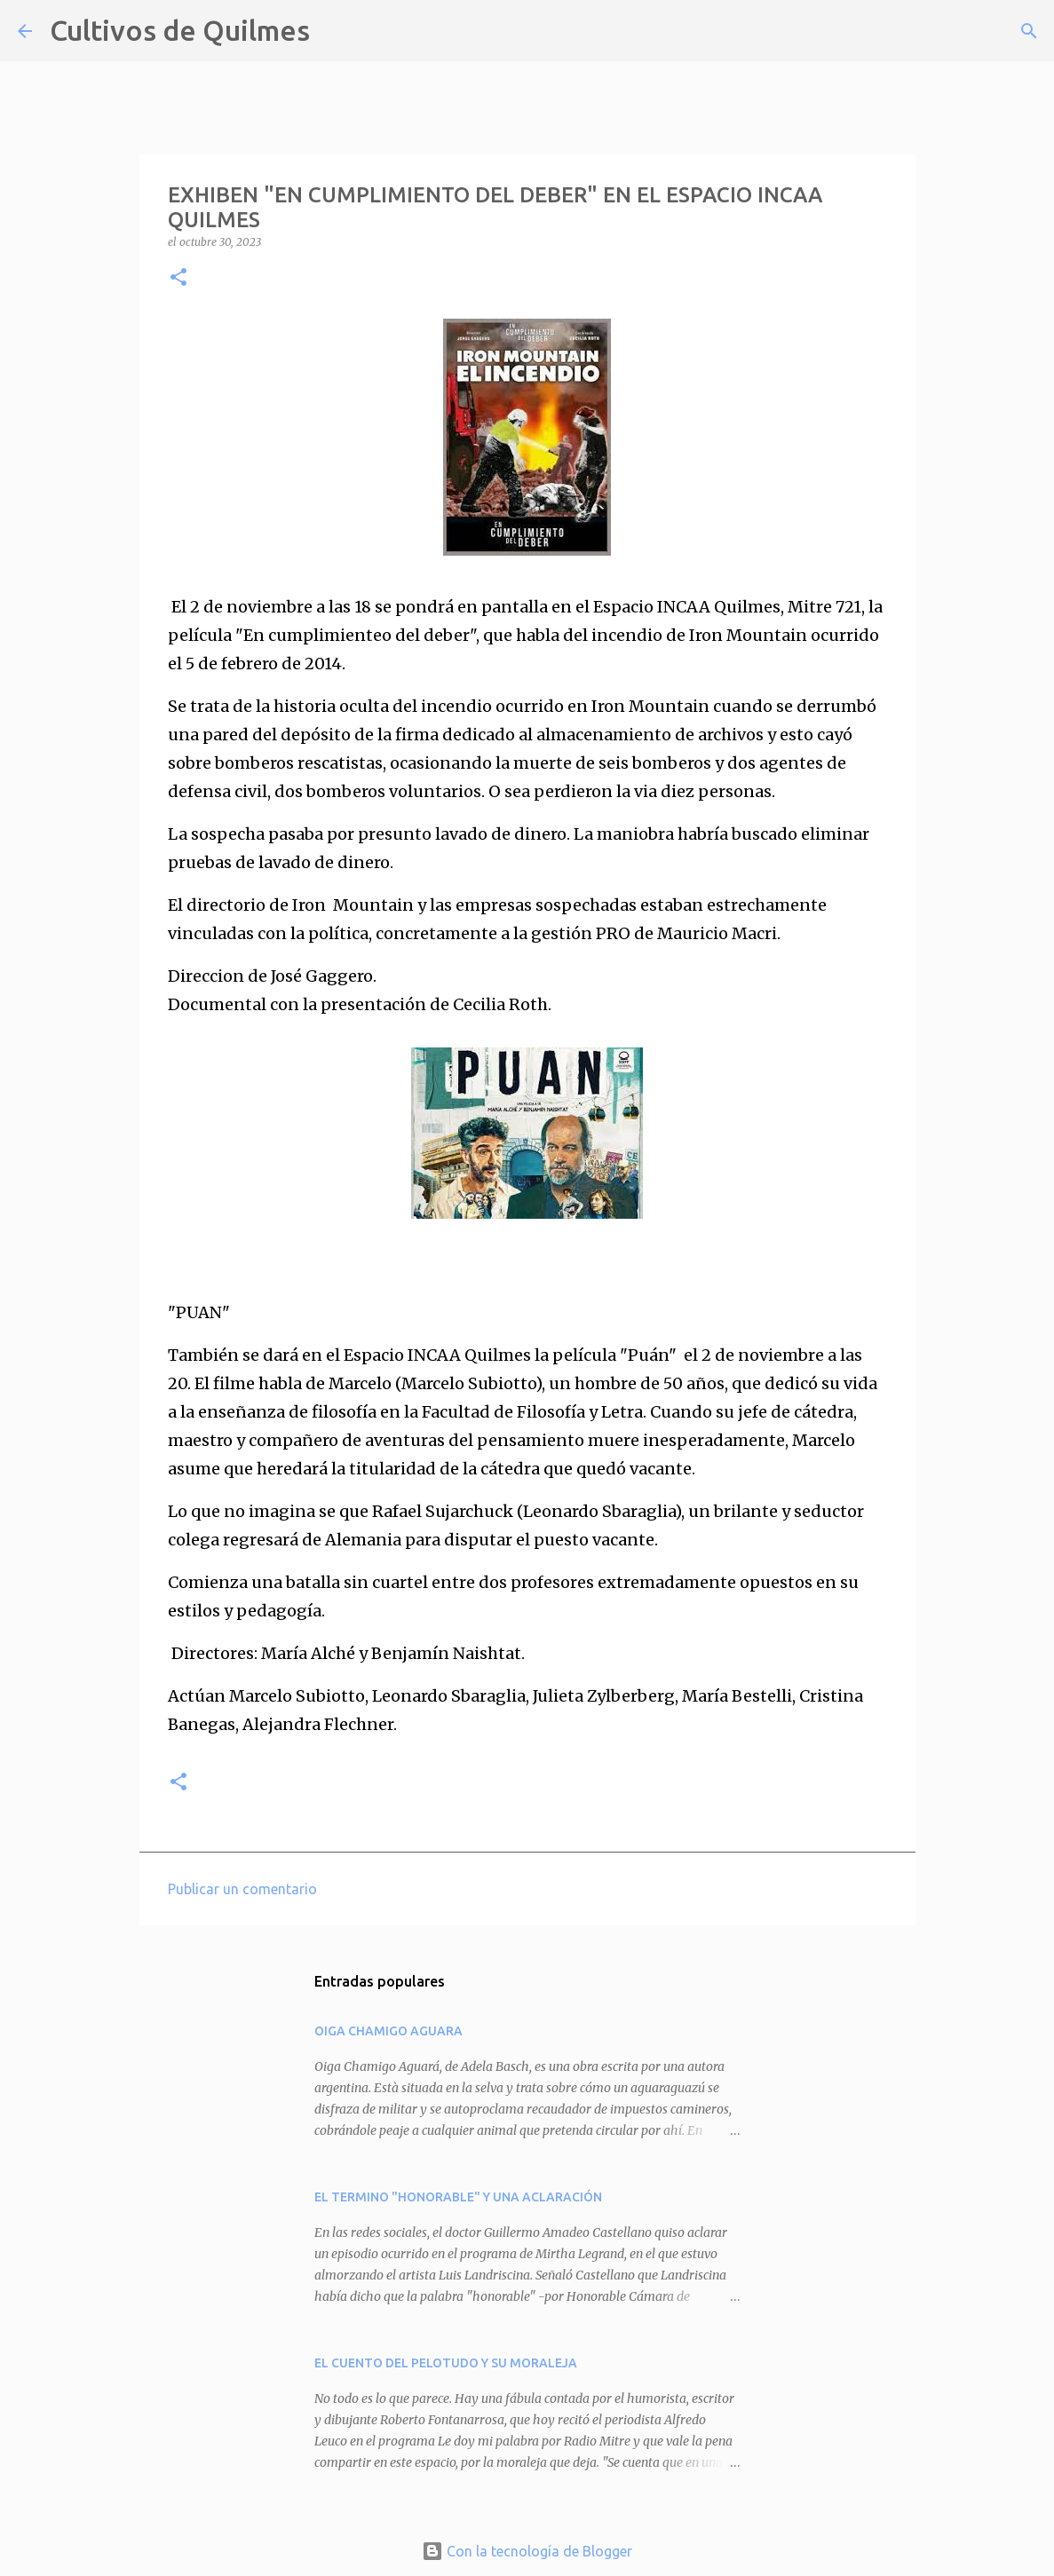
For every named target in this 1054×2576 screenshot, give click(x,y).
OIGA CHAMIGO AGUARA (388, 2031)
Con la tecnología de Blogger (527, 2551)
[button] (178, 278)
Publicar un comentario (242, 1889)
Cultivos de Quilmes (180, 30)
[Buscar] (334, 31)
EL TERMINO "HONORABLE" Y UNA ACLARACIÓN (458, 2197)
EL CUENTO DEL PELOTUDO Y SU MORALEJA (445, 2363)
